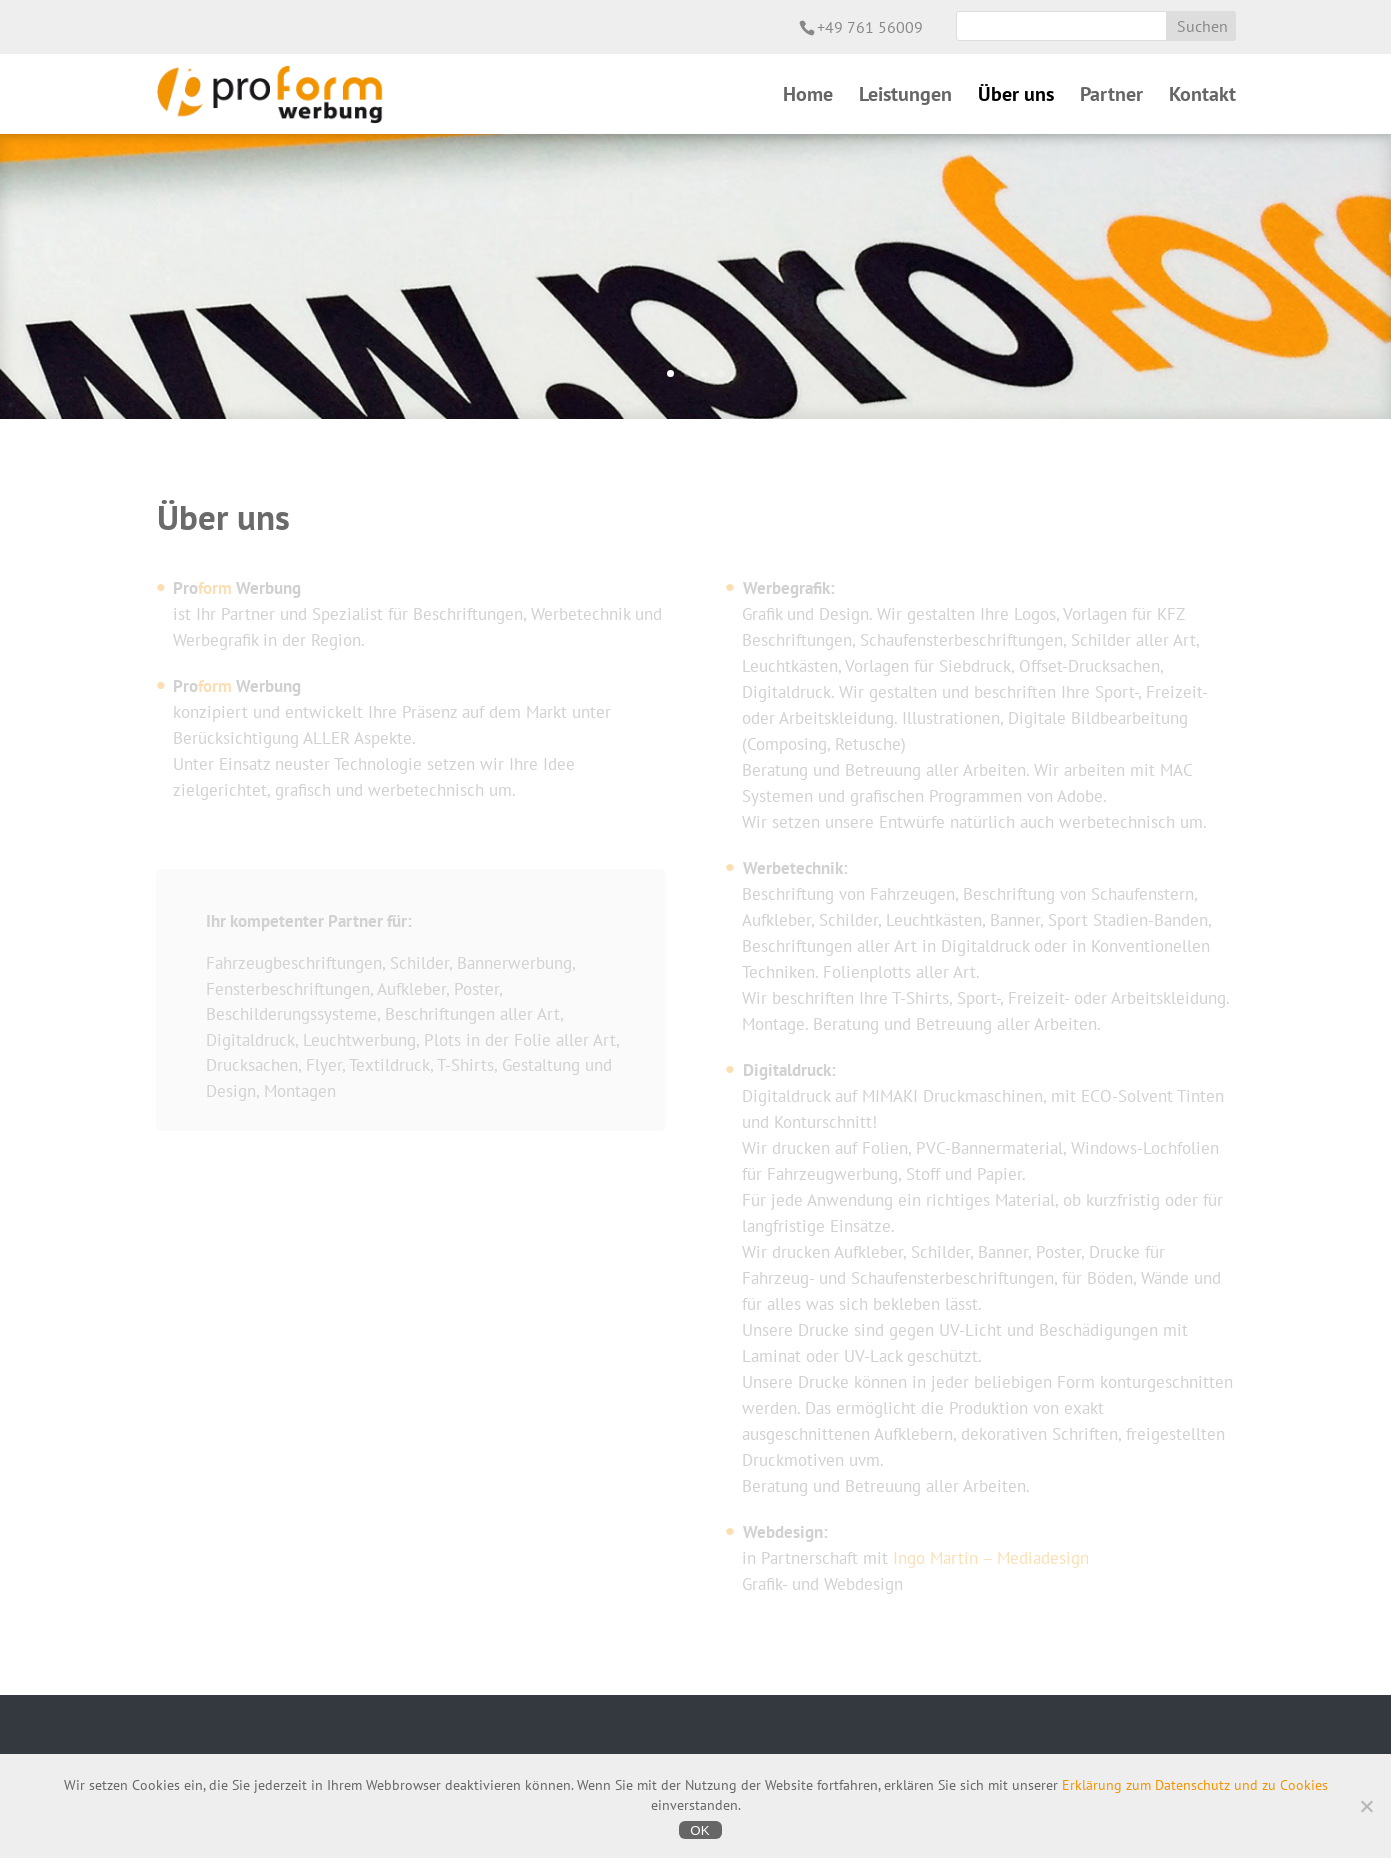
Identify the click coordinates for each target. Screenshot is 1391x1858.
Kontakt (1202, 97)
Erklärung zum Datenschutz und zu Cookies (1195, 1785)
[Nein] (1366, 1806)
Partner (1111, 97)
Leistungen (905, 97)
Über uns (1016, 97)
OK (699, 1830)
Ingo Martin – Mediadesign (991, 1558)
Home (808, 97)
